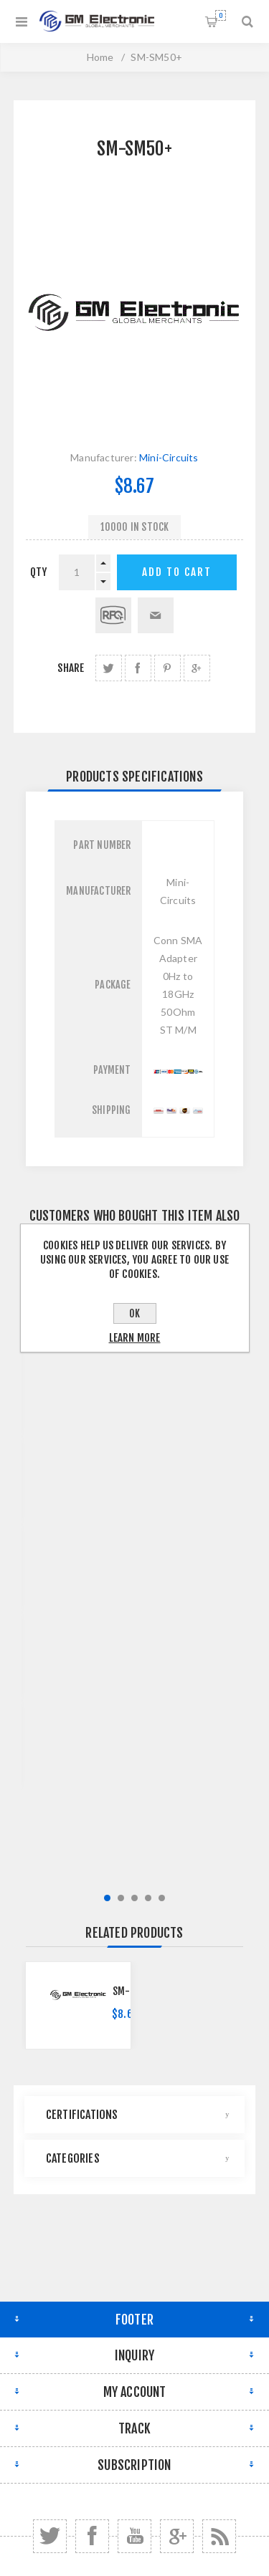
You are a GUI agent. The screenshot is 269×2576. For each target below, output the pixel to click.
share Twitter (108, 668)
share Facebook (138, 668)
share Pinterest (167, 668)
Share (70, 668)
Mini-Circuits (169, 457)
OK (134, 1313)
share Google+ (197, 668)
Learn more (135, 1338)
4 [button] (148, 1898)
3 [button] (134, 1898)
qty (38, 572)
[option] (78, 2005)
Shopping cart (220, 15)
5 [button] (162, 1898)
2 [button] (121, 1898)
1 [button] (107, 1898)
